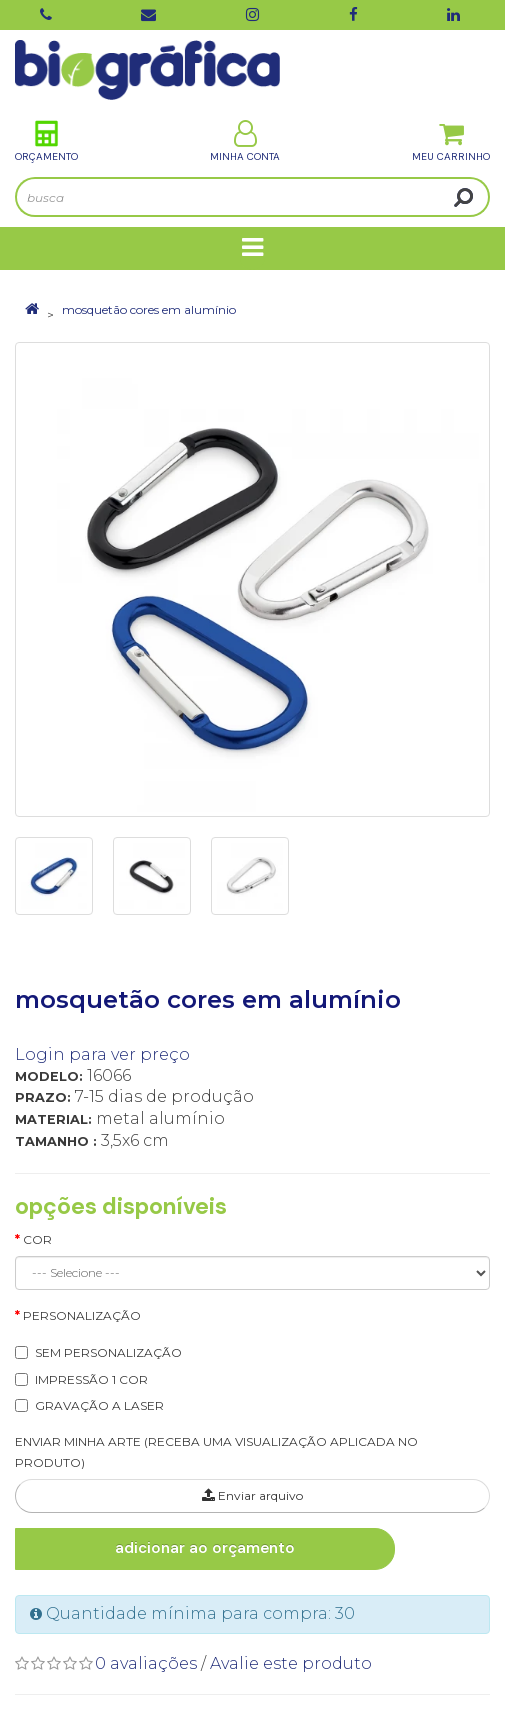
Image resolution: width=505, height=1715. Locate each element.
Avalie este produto (291, 1663)
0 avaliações (146, 1663)
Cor (37, 1239)
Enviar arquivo (252, 1495)
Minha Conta (245, 141)
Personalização (82, 1315)
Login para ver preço (102, 1054)
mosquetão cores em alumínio (149, 309)
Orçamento (46, 141)
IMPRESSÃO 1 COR (91, 1379)
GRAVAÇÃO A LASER (99, 1405)
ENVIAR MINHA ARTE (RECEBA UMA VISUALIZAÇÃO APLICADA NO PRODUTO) (216, 1452)
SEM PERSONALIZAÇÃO (108, 1352)
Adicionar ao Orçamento (205, 1548)
